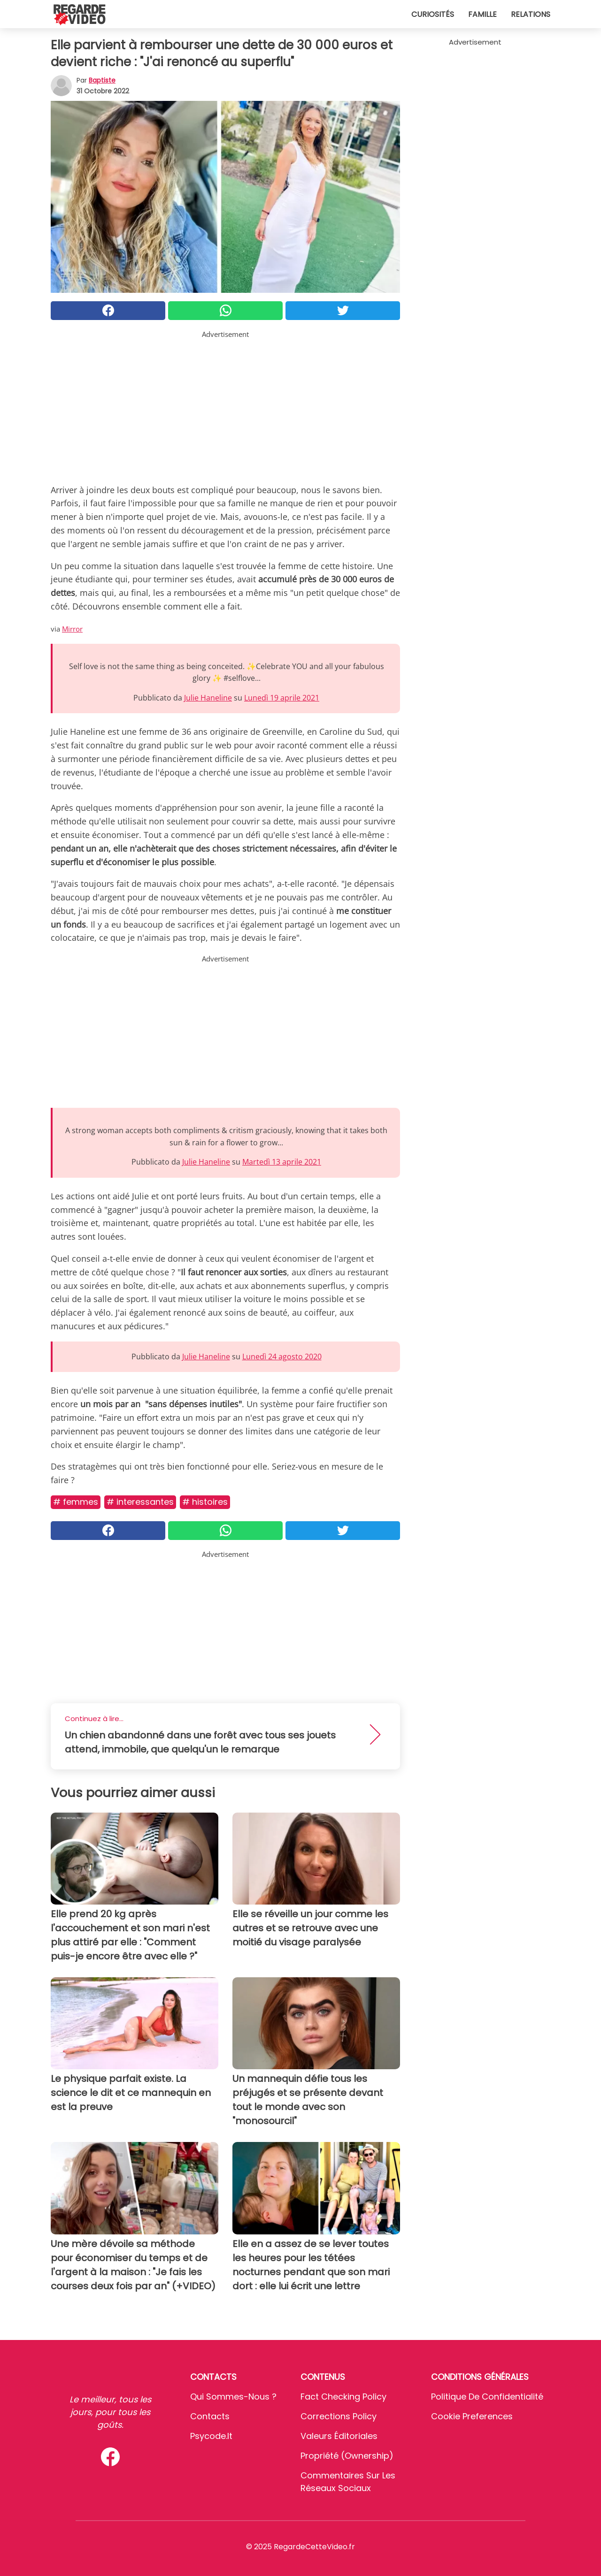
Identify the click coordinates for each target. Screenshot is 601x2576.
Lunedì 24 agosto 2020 (282, 1356)
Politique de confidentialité (487, 2396)
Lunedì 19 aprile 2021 (281, 698)
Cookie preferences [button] (472, 2416)
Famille (482, 14)
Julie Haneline (208, 698)
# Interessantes (140, 1502)
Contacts (210, 2416)
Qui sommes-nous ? (233, 2396)
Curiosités (432, 14)
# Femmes (75, 1502)
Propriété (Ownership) (346, 2456)
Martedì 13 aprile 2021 (281, 1162)
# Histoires (205, 1502)
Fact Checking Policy (343, 2396)
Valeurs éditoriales (339, 2436)
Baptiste (102, 80)
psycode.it (211, 2436)
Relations (530, 14)
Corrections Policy (338, 2416)
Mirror (72, 628)
